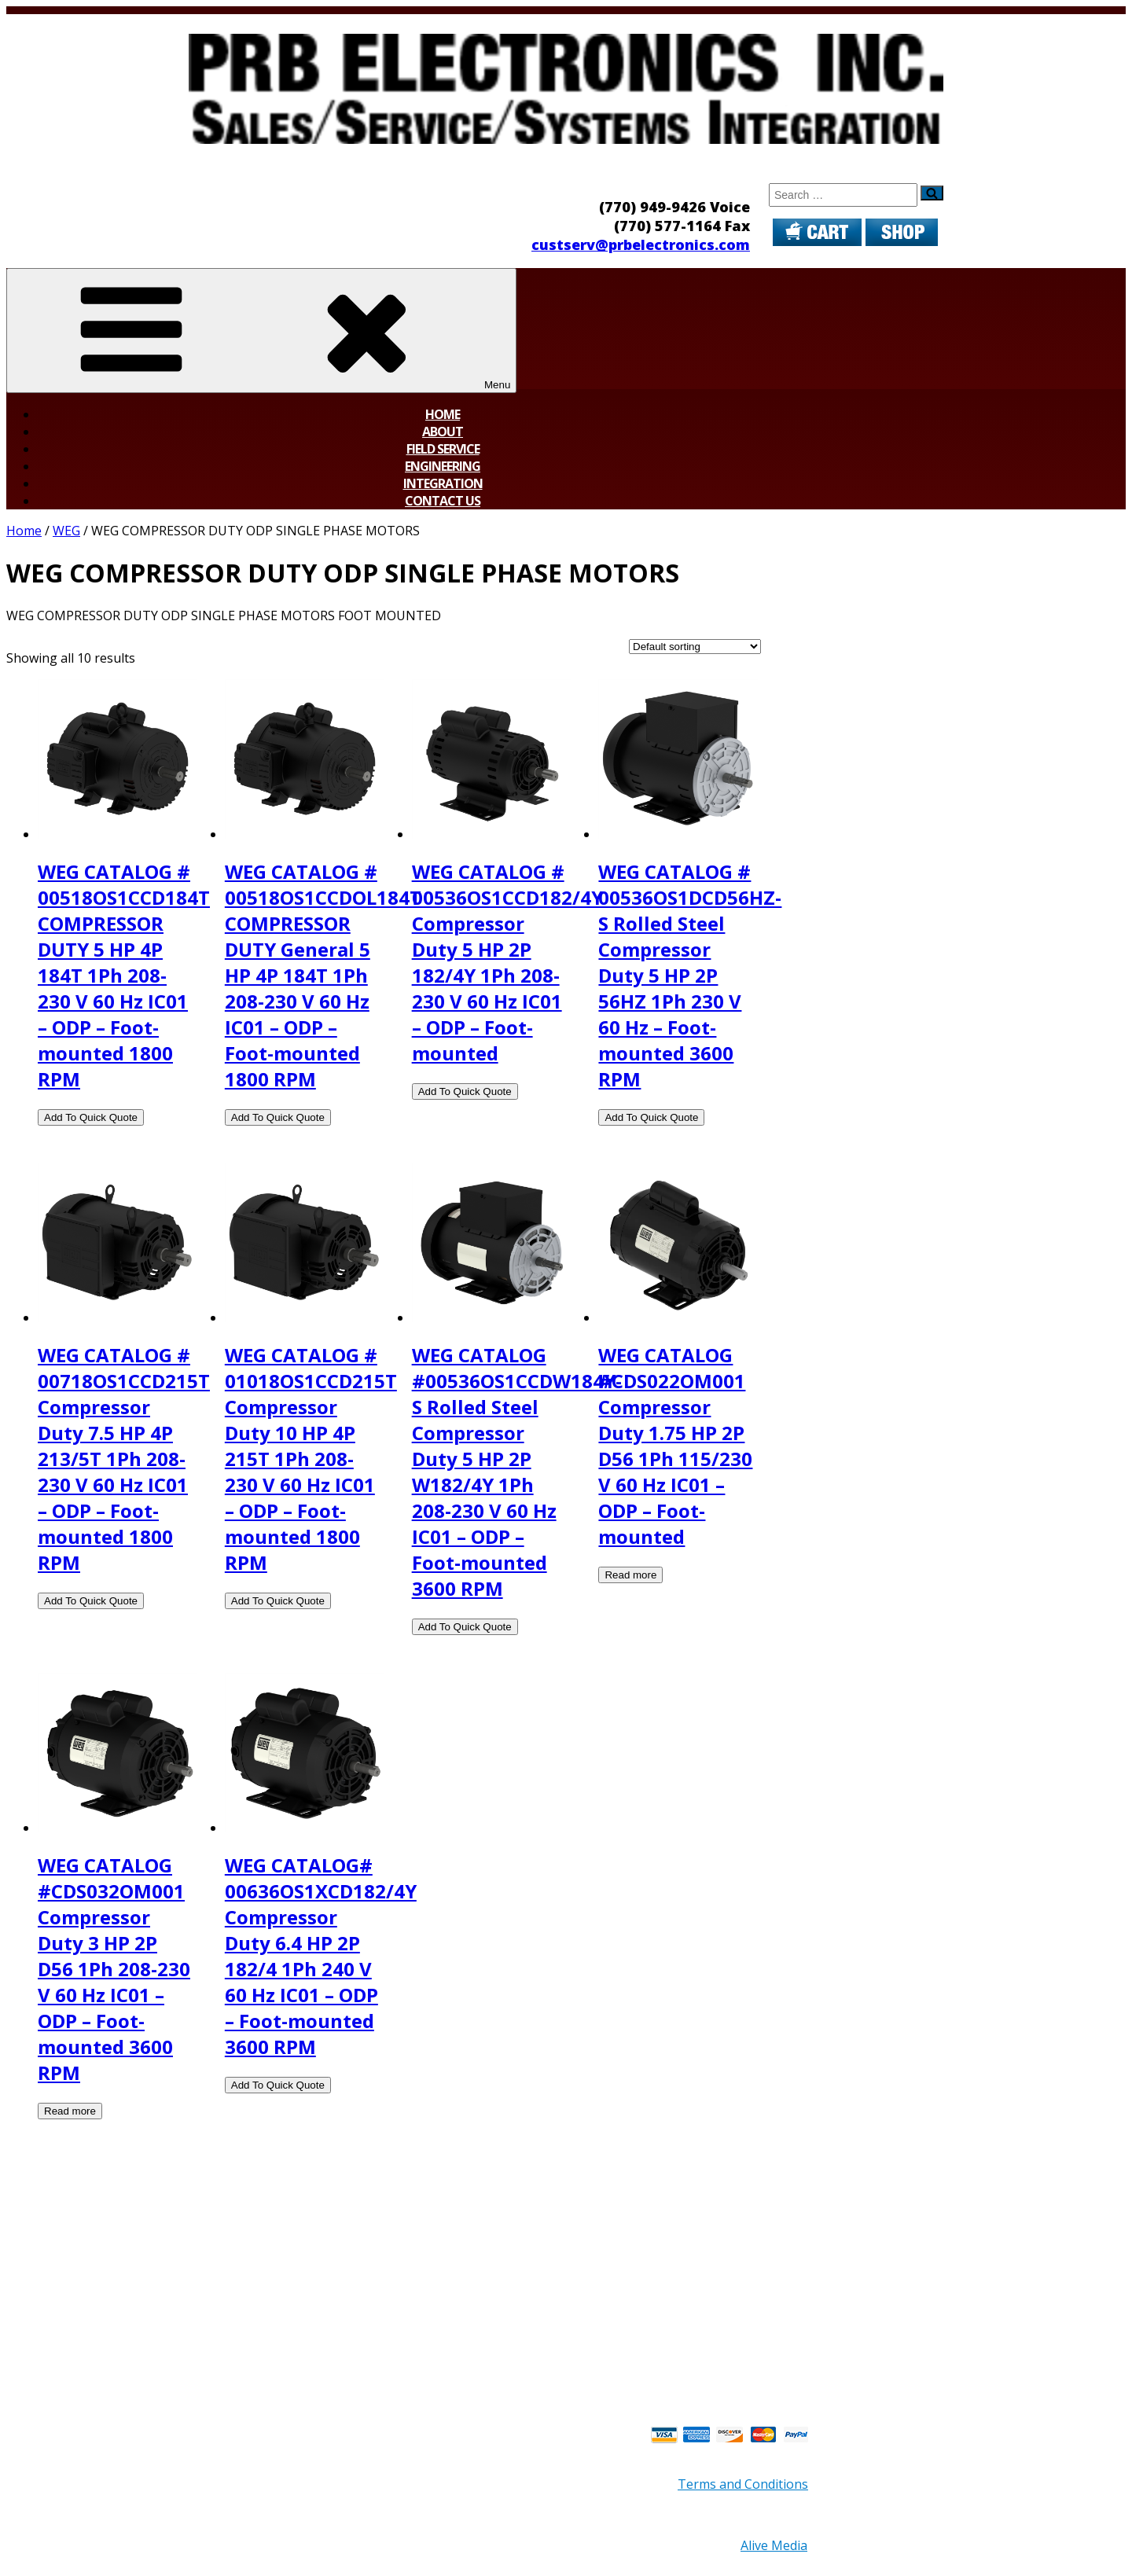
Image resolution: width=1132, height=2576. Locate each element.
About (442, 431)
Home (442, 414)
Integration (443, 483)
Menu (261, 330)
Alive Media (774, 2545)
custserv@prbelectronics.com (640, 244)
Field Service (443, 449)
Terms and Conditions (743, 2484)
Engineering (442, 466)
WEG (66, 530)
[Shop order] (695, 646)
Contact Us (442, 500)
